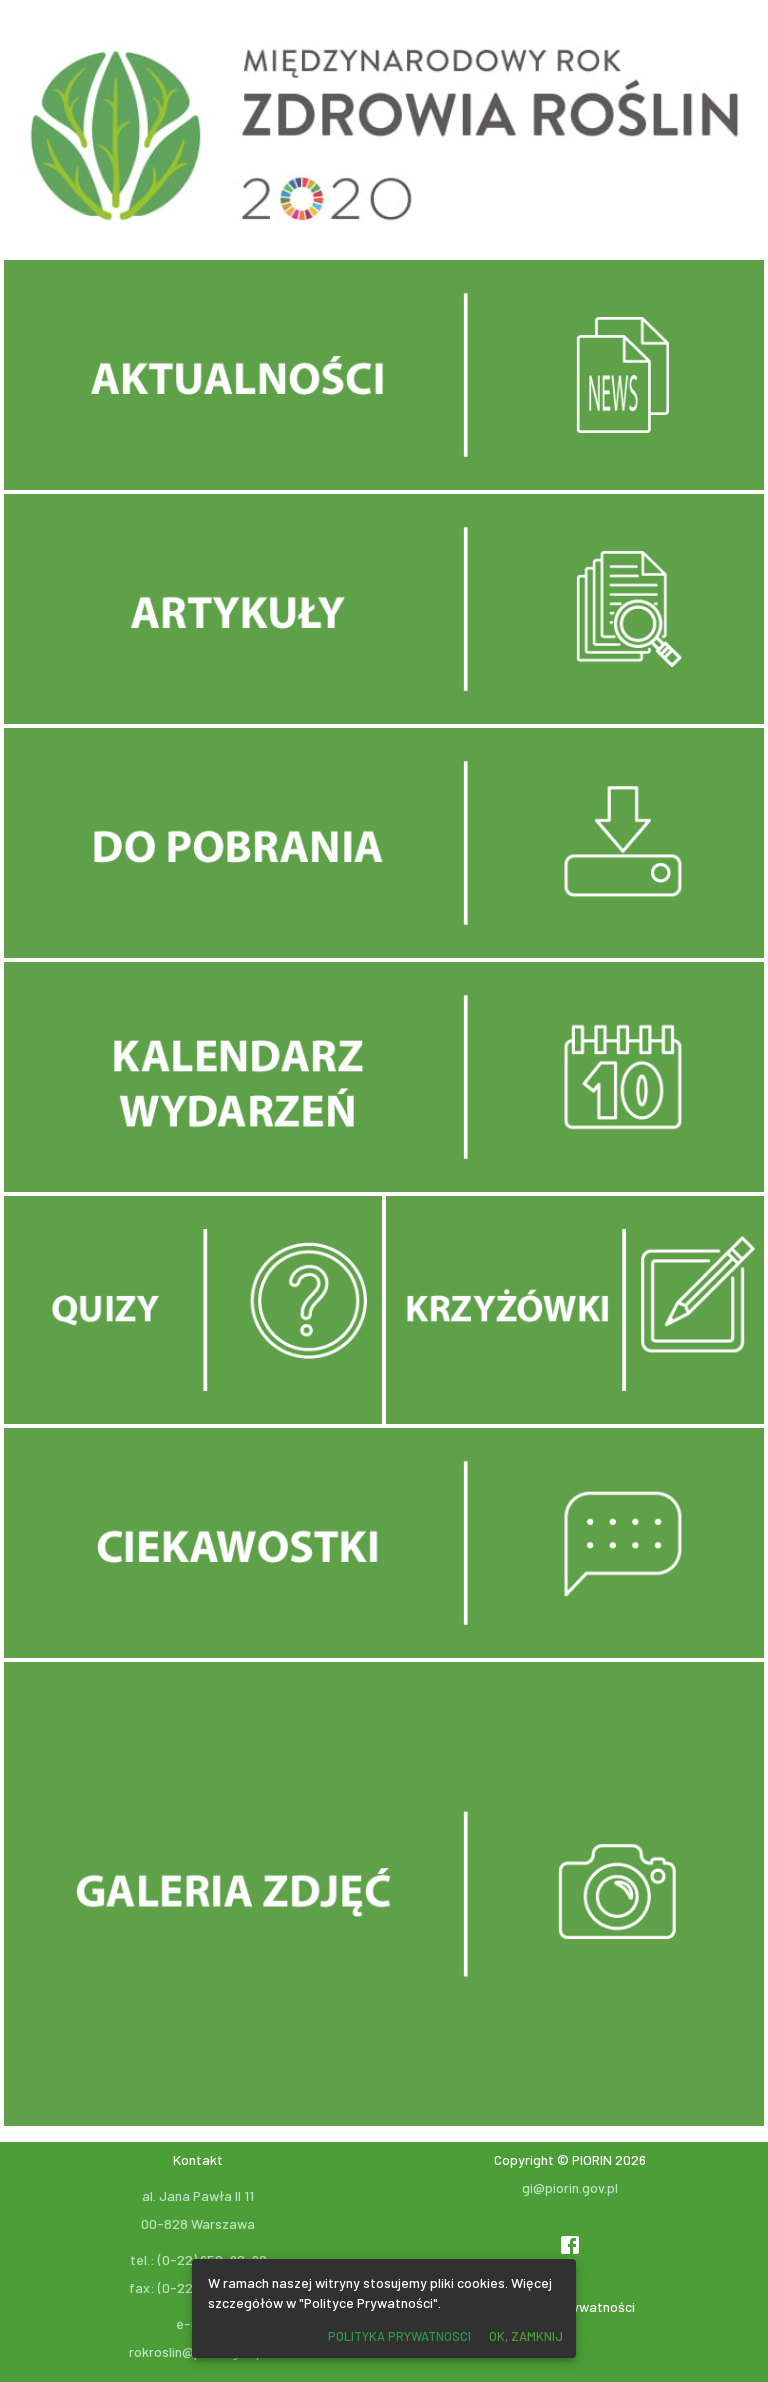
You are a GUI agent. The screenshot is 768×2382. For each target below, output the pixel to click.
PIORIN (592, 2159)
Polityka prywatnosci (399, 2336)
